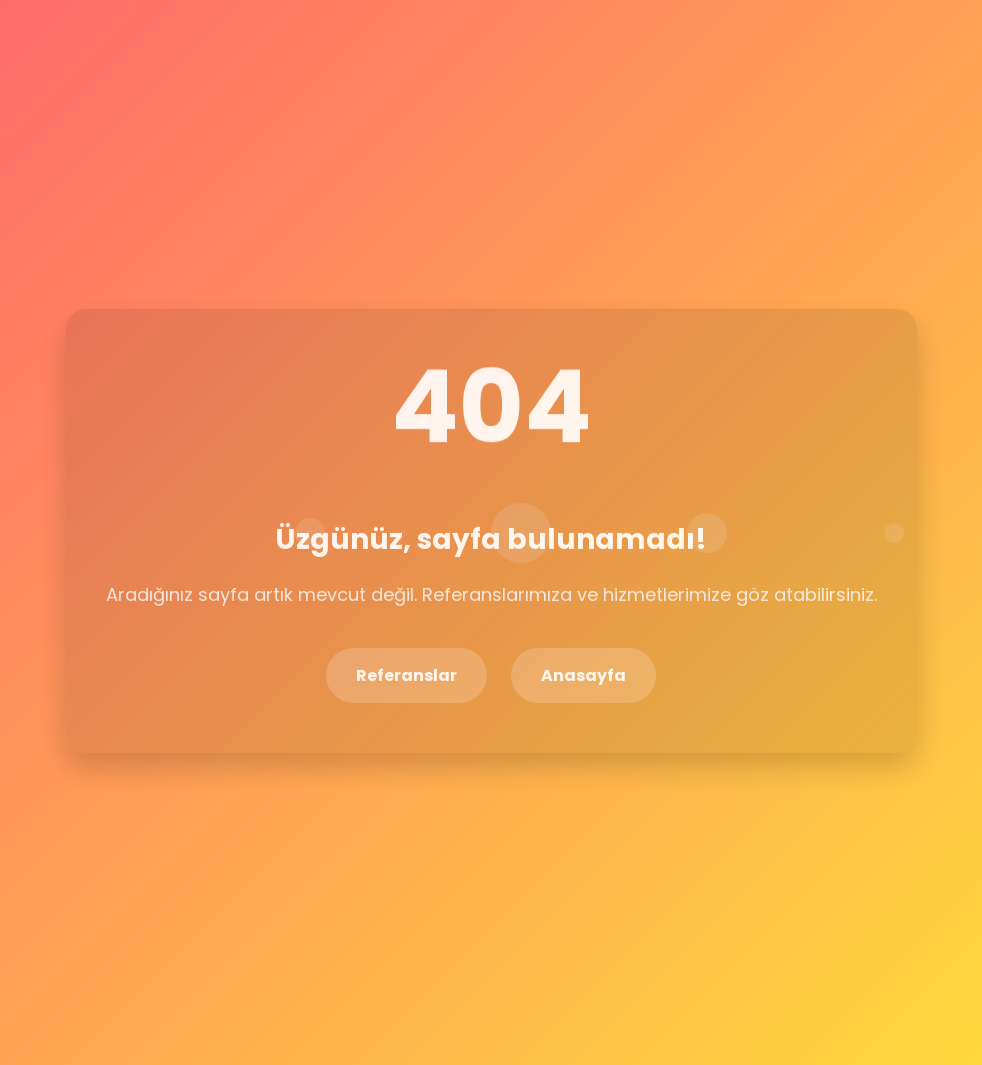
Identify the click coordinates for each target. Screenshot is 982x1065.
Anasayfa (583, 674)
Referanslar (406, 674)
